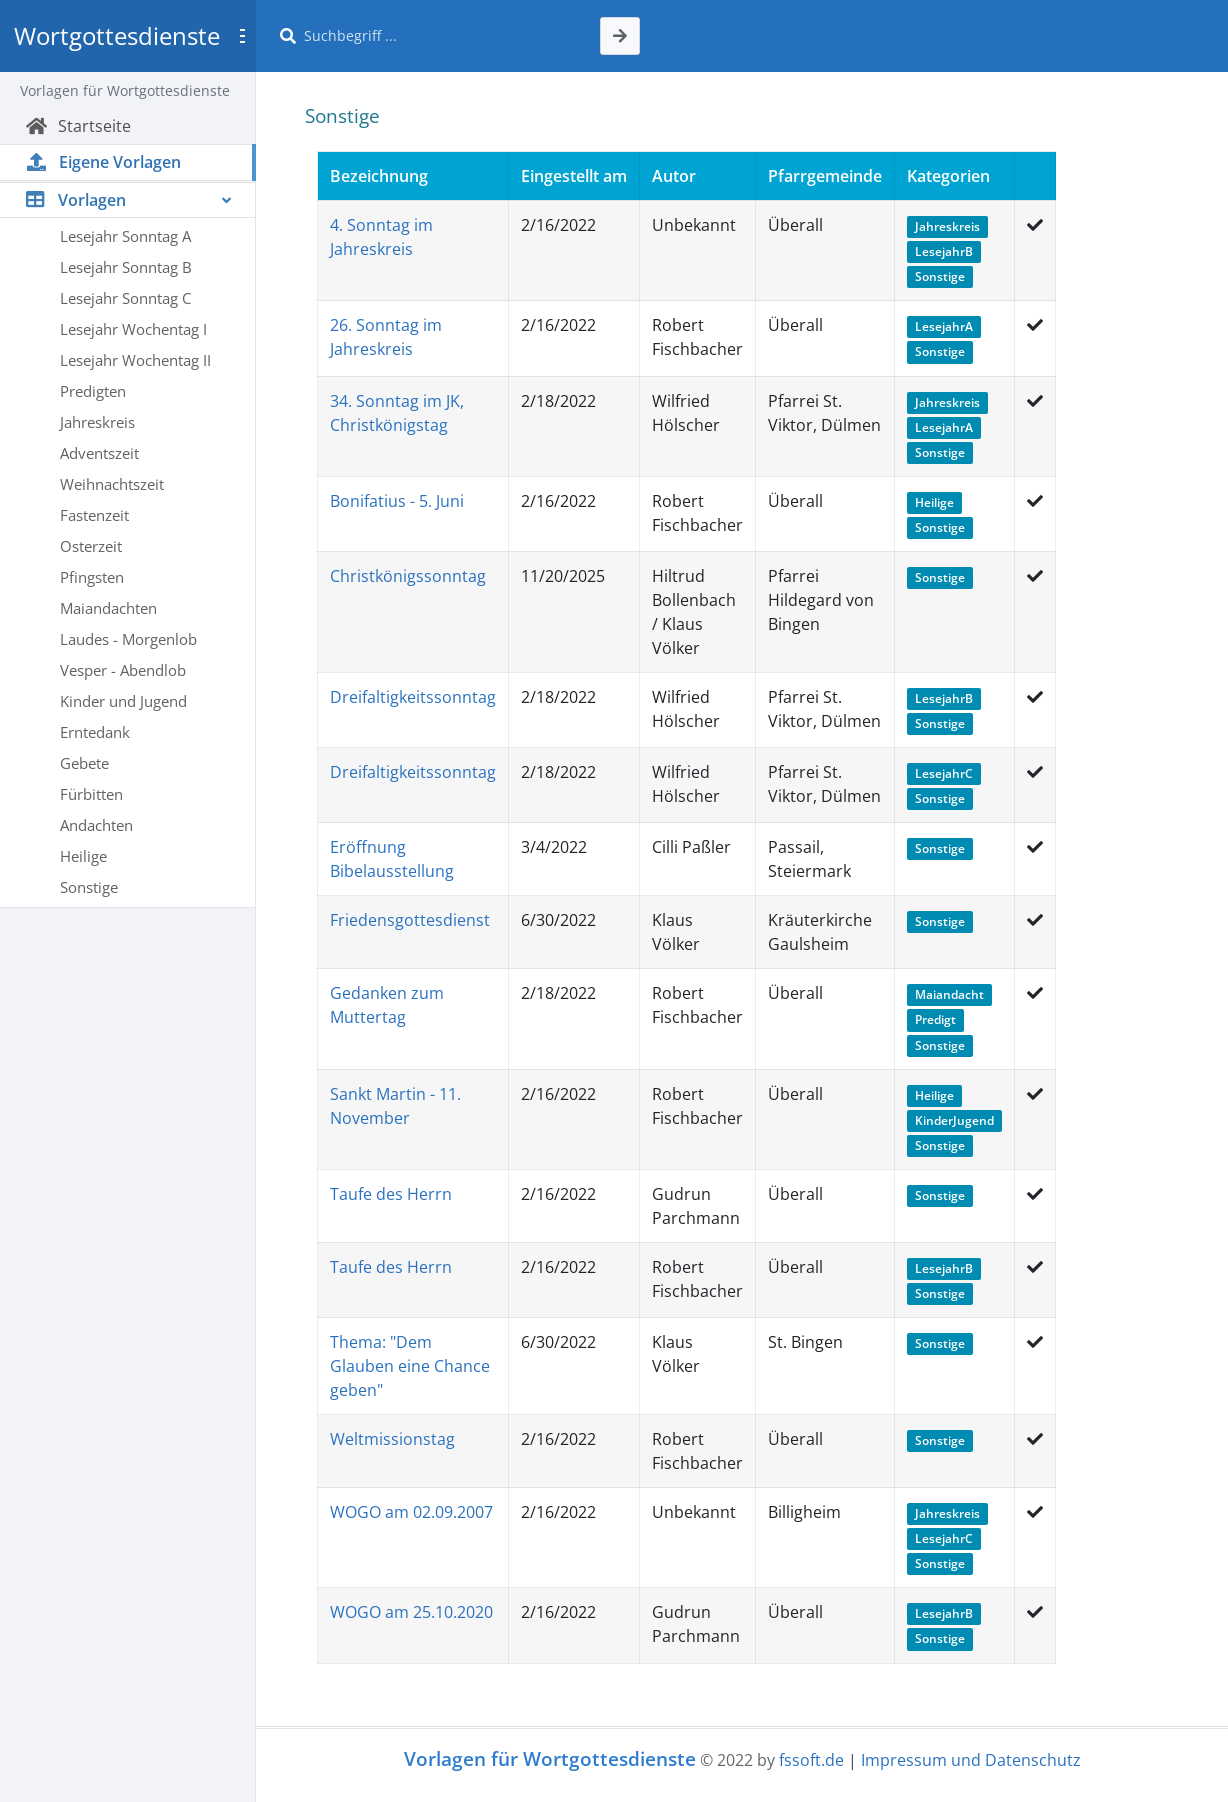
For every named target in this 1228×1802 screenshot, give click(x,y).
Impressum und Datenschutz (971, 1760)
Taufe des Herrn (391, 1194)
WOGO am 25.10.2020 (411, 1612)
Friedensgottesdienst (410, 920)
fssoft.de (811, 1760)
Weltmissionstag (392, 1439)
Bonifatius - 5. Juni (397, 501)
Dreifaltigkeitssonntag (413, 697)
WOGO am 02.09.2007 (411, 1512)
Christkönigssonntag (408, 576)
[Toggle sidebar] (242, 36)
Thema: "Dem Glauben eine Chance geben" (410, 1366)
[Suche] (440, 36)
